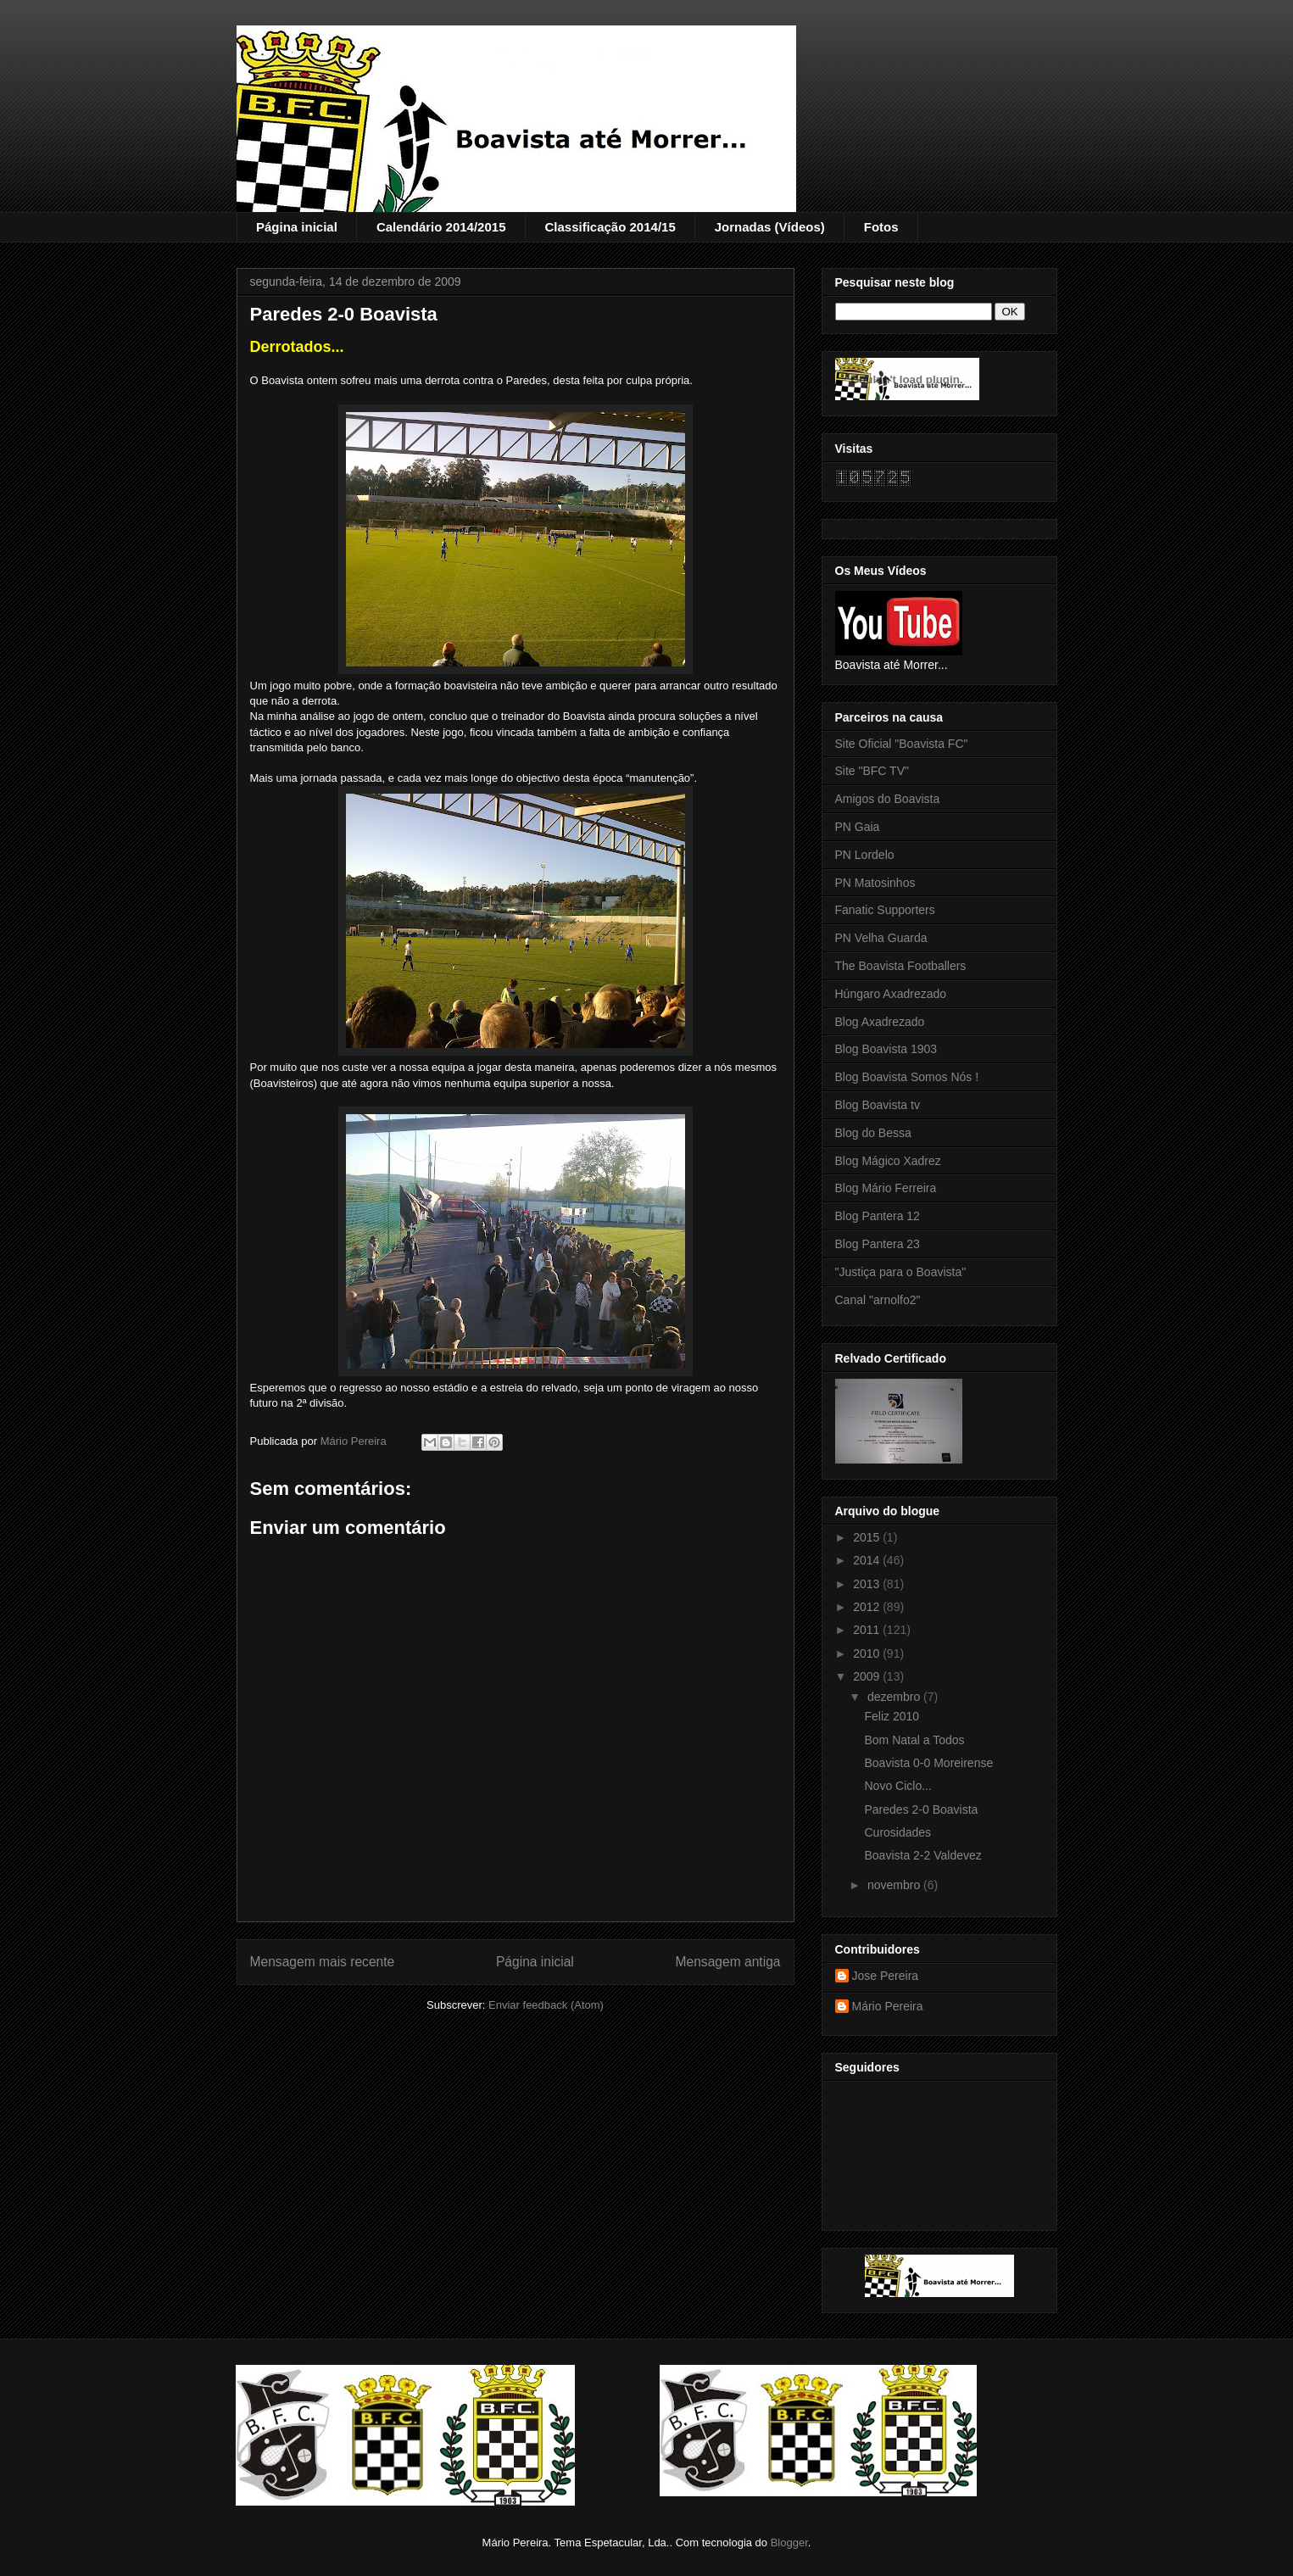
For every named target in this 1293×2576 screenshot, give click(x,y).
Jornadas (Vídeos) (770, 227)
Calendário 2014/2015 (441, 227)
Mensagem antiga (728, 1961)
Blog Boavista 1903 (886, 1049)
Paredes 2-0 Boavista (921, 1809)
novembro (895, 1885)
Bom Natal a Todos (914, 1740)
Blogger (789, 2542)
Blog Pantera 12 (877, 1216)
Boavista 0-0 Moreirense (928, 1763)
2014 (868, 1560)
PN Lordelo (865, 854)
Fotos (881, 227)
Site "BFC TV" (872, 771)
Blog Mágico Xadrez (888, 1161)
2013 (868, 1584)
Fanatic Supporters (885, 910)
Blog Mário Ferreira (886, 1188)
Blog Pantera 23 (877, 1244)
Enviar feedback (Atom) (546, 2005)
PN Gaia (857, 827)
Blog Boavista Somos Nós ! (907, 1077)
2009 (868, 1676)
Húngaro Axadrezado (891, 994)
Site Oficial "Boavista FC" (901, 743)
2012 (868, 1607)
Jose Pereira (885, 1975)
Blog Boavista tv (877, 1105)
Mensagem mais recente (322, 1961)
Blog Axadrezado (880, 1022)
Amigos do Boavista (887, 799)
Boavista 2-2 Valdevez (922, 1855)
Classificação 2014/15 (609, 227)
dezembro (895, 1696)
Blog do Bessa (873, 1133)
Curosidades (897, 1832)
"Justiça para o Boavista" (901, 1272)
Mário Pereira (887, 2006)
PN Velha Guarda (881, 938)
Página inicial (296, 227)
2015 (868, 1537)
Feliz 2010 (891, 1716)
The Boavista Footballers (901, 966)
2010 (868, 1653)
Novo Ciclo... (897, 1786)
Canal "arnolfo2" (878, 1300)
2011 (868, 1629)
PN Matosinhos (875, 882)
